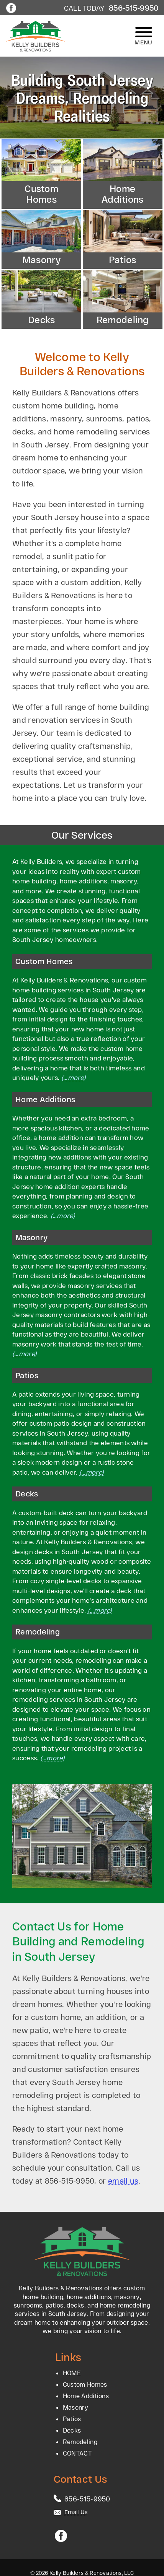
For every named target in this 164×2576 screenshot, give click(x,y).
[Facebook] (11, 8)
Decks (72, 2430)
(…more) (73, 1077)
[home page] (35, 36)
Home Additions (86, 2395)
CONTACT (77, 2453)
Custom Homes (85, 2384)
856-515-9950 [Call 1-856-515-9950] (134, 7)
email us (123, 2180)
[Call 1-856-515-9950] (87, 2499)
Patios (72, 2418)
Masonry (75, 2407)
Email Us (75, 2511)
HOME (72, 2372)
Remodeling (80, 2441)
